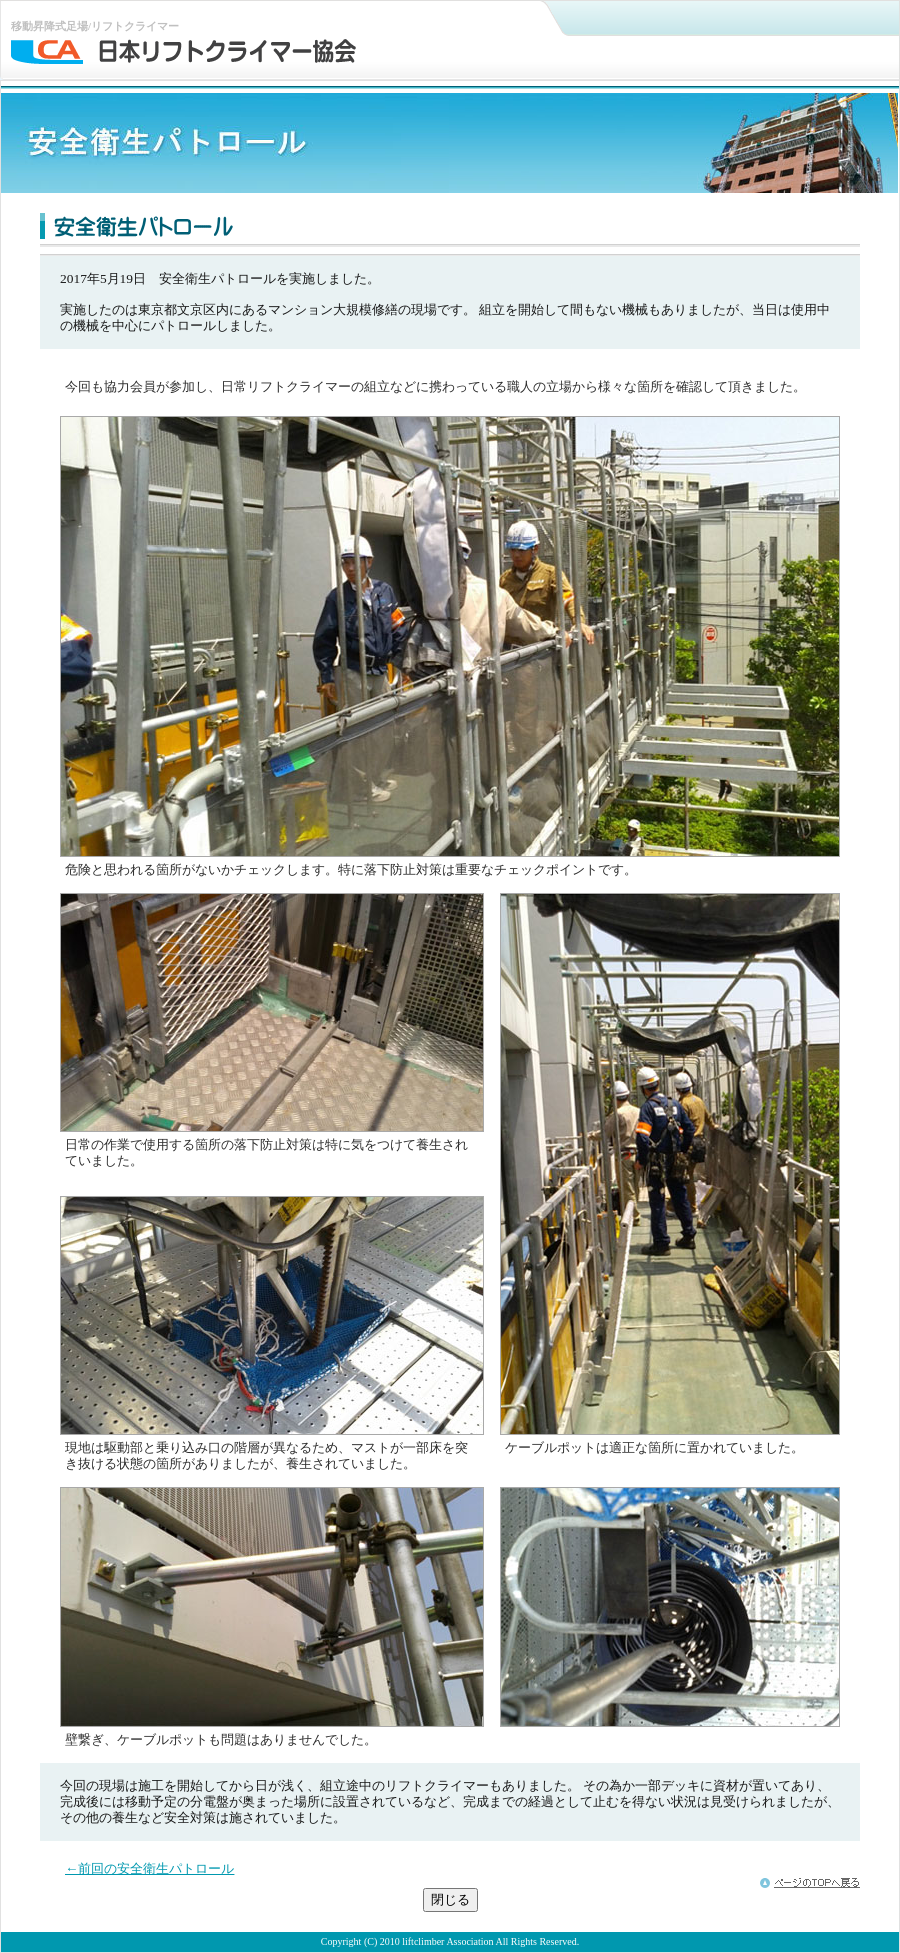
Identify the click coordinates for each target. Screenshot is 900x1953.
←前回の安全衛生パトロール (149, 1868)
